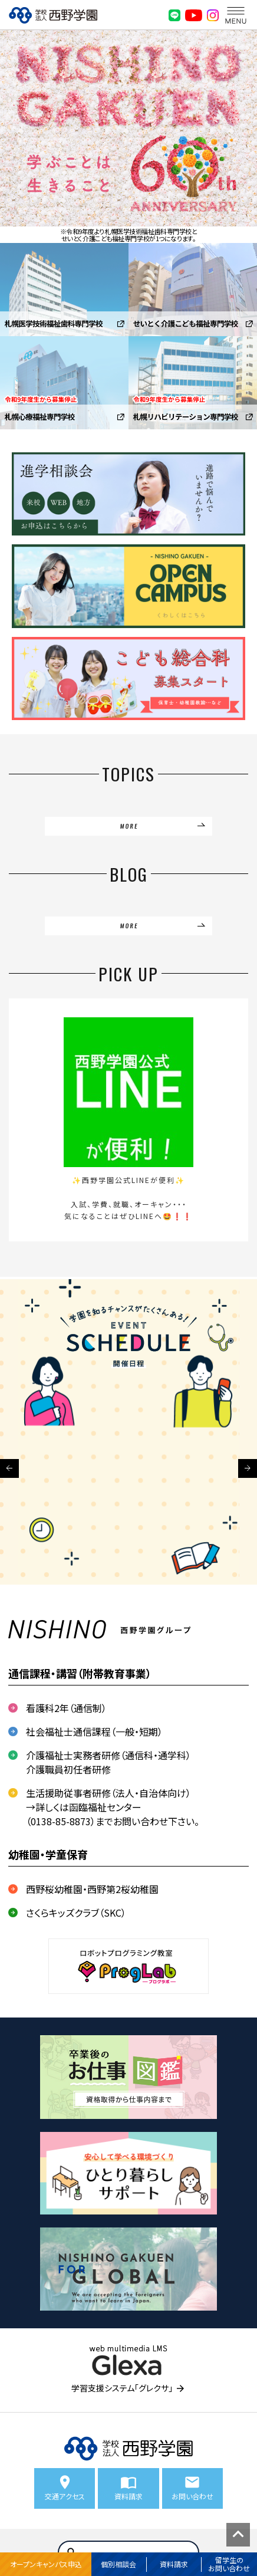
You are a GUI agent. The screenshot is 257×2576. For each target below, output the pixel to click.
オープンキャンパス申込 (46, 2564)
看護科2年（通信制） (66, 1708)
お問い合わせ (192, 2496)
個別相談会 (118, 2564)
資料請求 (174, 2564)
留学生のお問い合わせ (229, 2564)
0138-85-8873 (61, 1821)
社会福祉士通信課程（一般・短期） (94, 1731)
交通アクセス (65, 2496)
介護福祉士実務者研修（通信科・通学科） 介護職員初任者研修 (108, 1762)
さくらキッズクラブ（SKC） (76, 1912)
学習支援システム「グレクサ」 (122, 2388)
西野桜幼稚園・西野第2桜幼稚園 (92, 1889)
